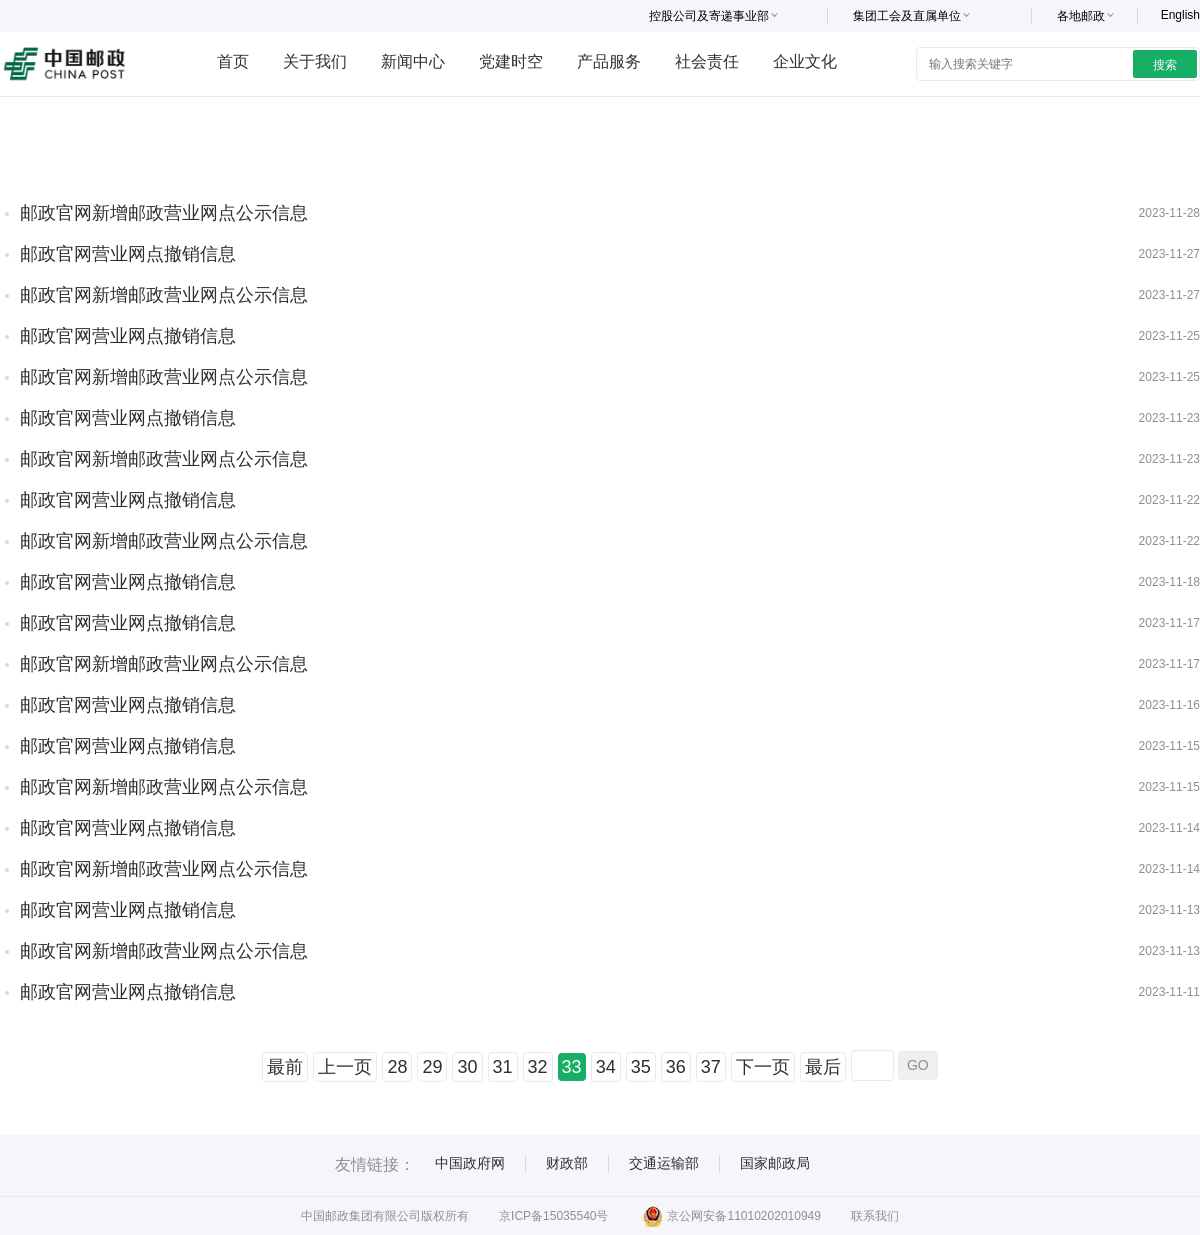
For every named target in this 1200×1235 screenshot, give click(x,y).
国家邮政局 (775, 1163)
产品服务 (609, 61)
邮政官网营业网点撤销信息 (128, 254)
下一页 (763, 1067)
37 (711, 1067)
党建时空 (511, 61)
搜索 (1165, 65)
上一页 (345, 1067)
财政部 (567, 1163)
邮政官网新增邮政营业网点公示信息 (164, 213)
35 (641, 1067)
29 (432, 1067)
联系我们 (875, 1216)
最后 (823, 1067)
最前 (285, 1067)
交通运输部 (664, 1163)
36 (676, 1067)
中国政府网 (470, 1163)
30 (467, 1067)
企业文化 (805, 61)
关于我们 (315, 61)
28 (397, 1067)
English (1180, 15)
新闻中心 (413, 61)
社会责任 (707, 61)
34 (606, 1067)
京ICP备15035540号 (553, 1216)
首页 (233, 61)
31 (503, 1067)
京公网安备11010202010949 (731, 1216)
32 (538, 1067)
